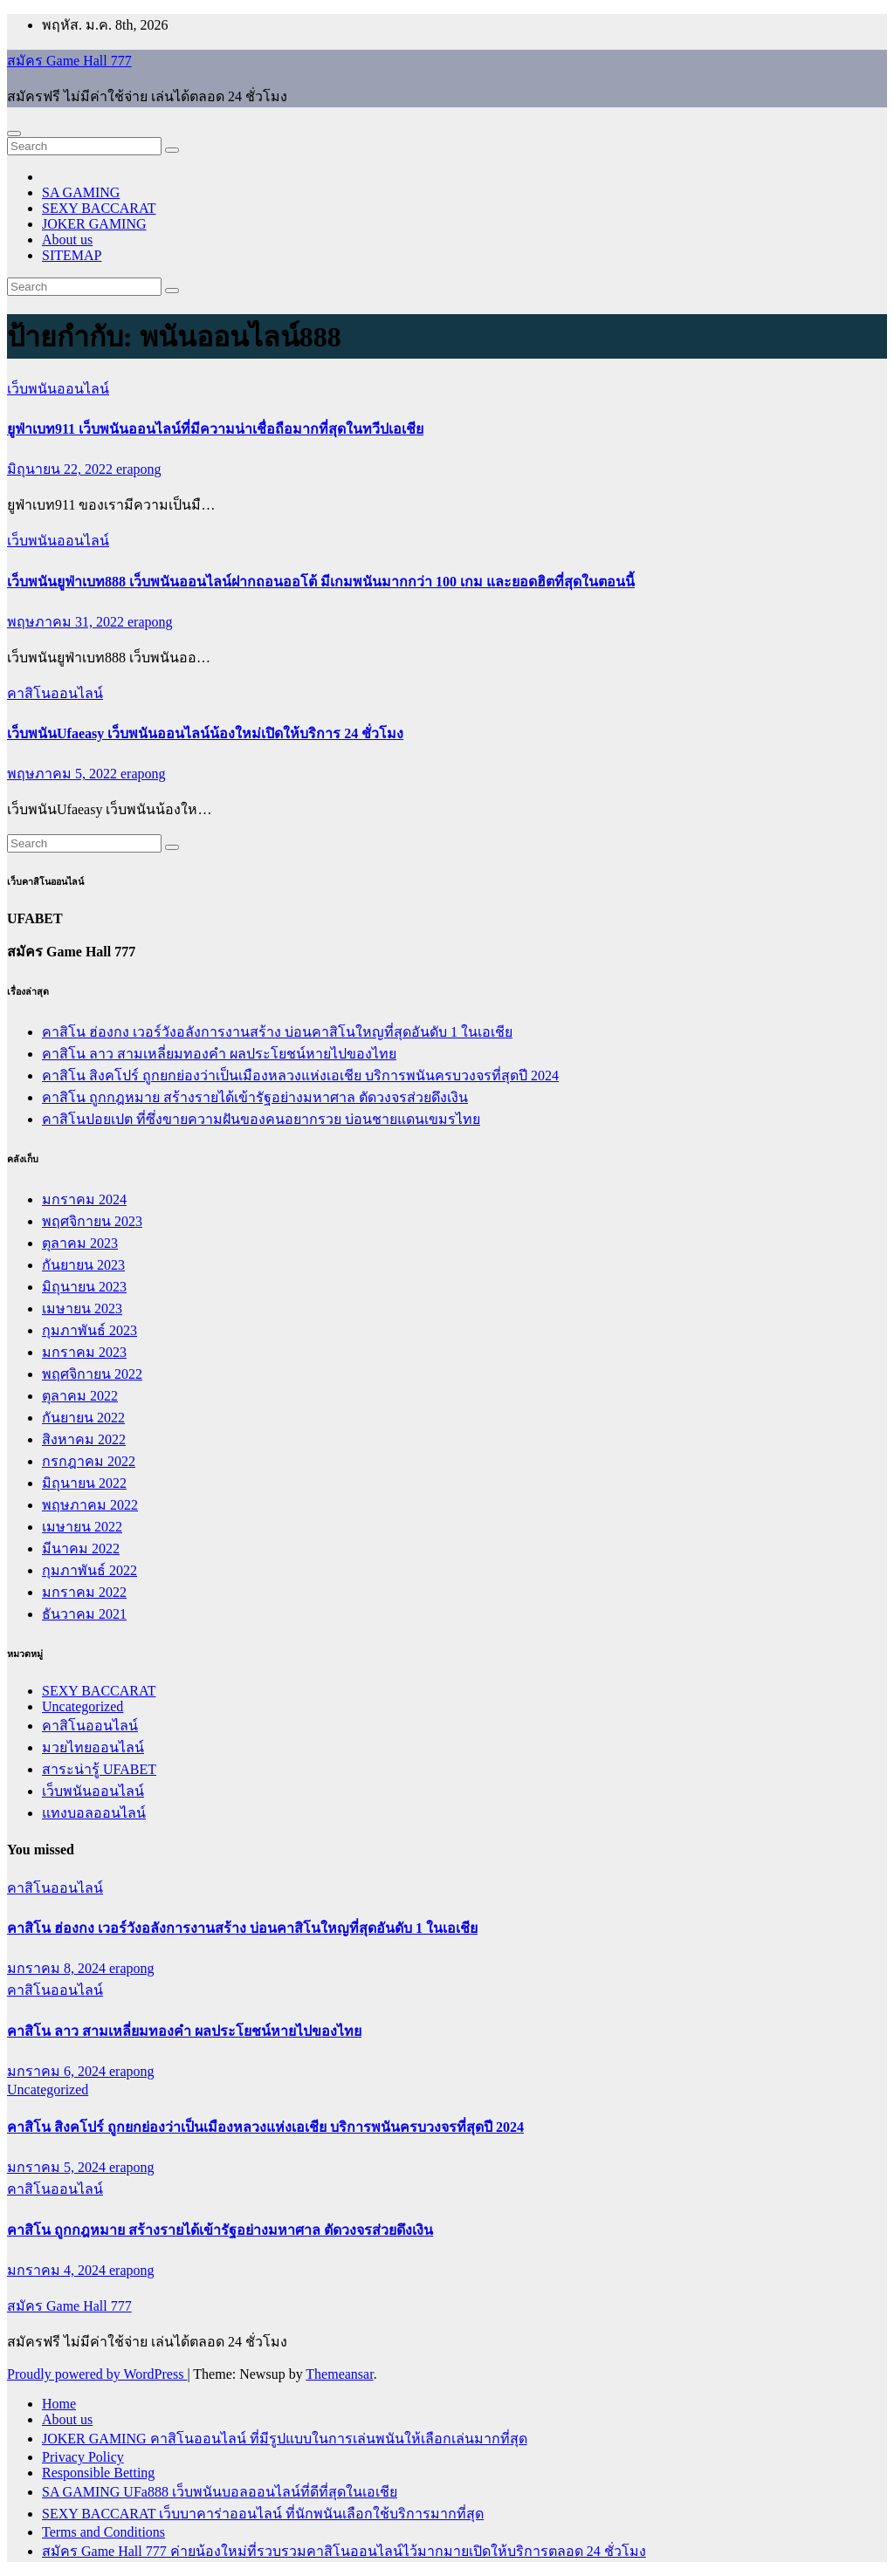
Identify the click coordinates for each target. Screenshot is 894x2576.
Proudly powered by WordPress (97, 2374)
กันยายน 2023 (83, 1264)
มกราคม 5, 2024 (58, 2167)
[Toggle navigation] (14, 133)
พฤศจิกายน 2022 (92, 1374)
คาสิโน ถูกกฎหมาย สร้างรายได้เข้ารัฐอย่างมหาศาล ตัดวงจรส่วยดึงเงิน (255, 1097)
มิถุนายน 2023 (84, 1286)
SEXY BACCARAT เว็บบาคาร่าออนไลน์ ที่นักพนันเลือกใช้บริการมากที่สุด (263, 2513)
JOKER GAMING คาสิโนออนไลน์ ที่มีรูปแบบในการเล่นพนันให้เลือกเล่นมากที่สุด (284, 2438)
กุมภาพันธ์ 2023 (89, 1330)
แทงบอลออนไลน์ (94, 1812)
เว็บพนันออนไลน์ (58, 388)
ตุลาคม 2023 (80, 1243)
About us (67, 239)
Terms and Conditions (103, 2532)
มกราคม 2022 (84, 1592)
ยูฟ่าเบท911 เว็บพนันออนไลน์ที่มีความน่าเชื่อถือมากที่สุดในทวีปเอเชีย (215, 428)
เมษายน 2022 (82, 1526)
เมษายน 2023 (82, 1308)
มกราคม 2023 (84, 1352)
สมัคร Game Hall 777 (69, 60)
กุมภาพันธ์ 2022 (89, 1570)
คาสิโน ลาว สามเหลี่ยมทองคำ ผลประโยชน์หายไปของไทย (219, 1053)
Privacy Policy (83, 2456)
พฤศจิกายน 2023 (92, 1221)
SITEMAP (71, 255)
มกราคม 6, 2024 (58, 2071)
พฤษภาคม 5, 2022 (63, 773)
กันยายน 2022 (83, 1417)
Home (59, 2403)
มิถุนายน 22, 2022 (61, 469)
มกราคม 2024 (84, 1199)
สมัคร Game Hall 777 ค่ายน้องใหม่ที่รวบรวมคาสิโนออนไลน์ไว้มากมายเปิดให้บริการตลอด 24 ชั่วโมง (344, 2551)
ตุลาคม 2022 (80, 1395)
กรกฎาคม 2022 (88, 1461)
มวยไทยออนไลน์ (93, 1747)
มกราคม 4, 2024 (58, 2270)
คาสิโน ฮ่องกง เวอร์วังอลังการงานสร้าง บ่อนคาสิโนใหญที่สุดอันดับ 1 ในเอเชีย (277, 1031)
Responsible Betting (98, 2472)
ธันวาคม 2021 (84, 1614)
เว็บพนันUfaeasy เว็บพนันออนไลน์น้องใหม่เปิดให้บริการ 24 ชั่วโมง (205, 733)
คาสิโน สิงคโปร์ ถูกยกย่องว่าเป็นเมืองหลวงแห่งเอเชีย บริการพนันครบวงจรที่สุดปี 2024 (300, 1075)
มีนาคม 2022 (81, 1548)
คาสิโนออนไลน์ (55, 693)
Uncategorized (82, 1706)
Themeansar (339, 2374)
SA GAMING (81, 192)
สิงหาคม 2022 (84, 1439)
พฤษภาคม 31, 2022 (67, 621)
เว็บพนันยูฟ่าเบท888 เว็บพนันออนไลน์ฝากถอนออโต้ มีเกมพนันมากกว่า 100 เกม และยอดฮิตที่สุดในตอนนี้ (321, 581)
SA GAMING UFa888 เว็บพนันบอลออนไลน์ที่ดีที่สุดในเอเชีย (219, 2491)
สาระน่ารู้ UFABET (99, 1769)
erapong (139, 469)
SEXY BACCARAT (99, 208)
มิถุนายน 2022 (84, 1483)
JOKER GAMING (94, 223)
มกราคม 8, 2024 (58, 1968)
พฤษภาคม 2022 (90, 1504)
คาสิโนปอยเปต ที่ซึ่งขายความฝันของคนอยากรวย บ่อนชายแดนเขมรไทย (261, 1119)
